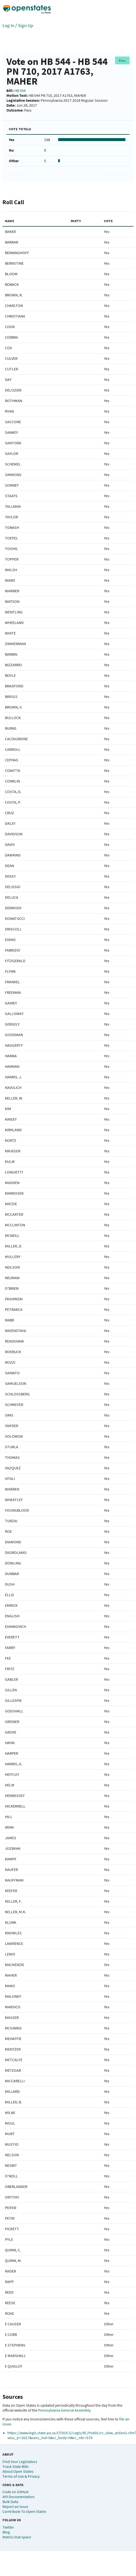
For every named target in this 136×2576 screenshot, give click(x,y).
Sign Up (25, 25)
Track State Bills (15, 2466)
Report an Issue (15, 2506)
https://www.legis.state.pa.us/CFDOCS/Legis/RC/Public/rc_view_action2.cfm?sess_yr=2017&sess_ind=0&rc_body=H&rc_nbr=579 (71, 2435)
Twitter (8, 2527)
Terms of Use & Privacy (21, 2476)
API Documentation (18, 2496)
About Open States (18, 2471)
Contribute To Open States (24, 2511)
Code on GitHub (15, 2491)
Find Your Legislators (19, 2461)
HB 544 (20, 90)
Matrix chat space (16, 2536)
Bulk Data (10, 2501)
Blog (6, 2532)
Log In (8, 25)
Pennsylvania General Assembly (64, 2410)
